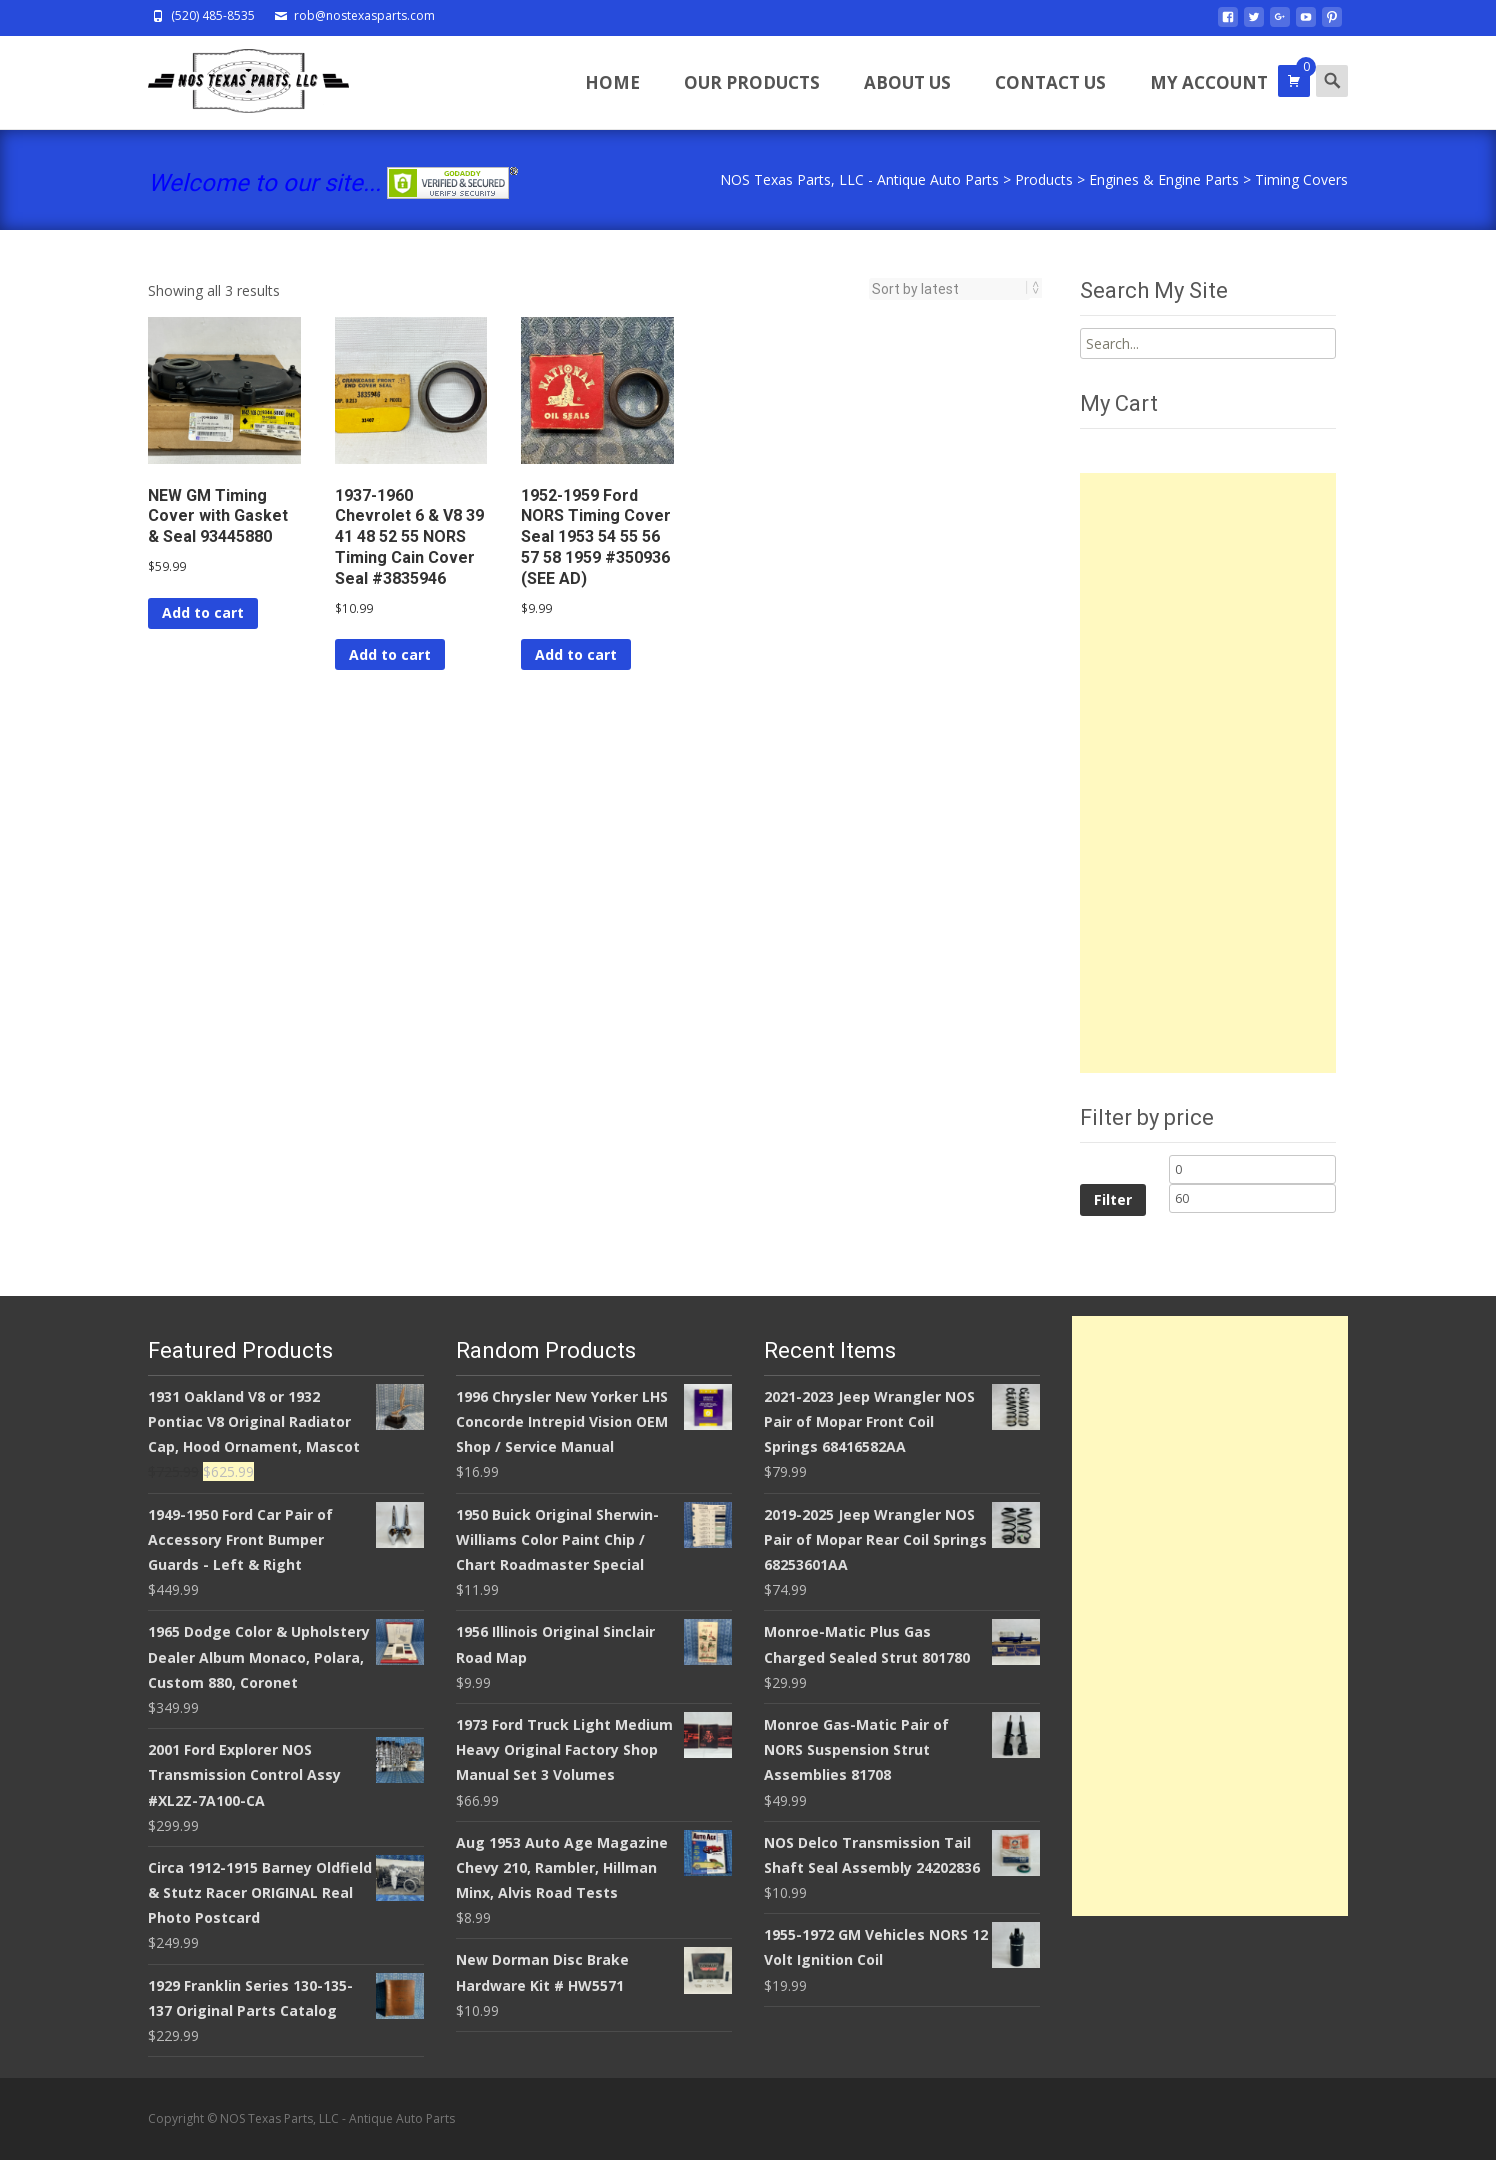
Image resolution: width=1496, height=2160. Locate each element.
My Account (1209, 82)
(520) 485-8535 (213, 15)
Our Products (752, 82)
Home (612, 82)
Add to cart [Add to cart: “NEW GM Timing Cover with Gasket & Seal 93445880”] (203, 612)
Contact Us (1050, 82)
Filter (1113, 1199)
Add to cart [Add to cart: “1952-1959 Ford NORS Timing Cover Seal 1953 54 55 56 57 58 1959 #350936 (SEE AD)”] (576, 654)
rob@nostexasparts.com (364, 15)
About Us (907, 82)
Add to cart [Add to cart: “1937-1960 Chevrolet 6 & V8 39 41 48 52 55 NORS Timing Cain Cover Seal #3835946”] (390, 654)
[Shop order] (949, 289)
